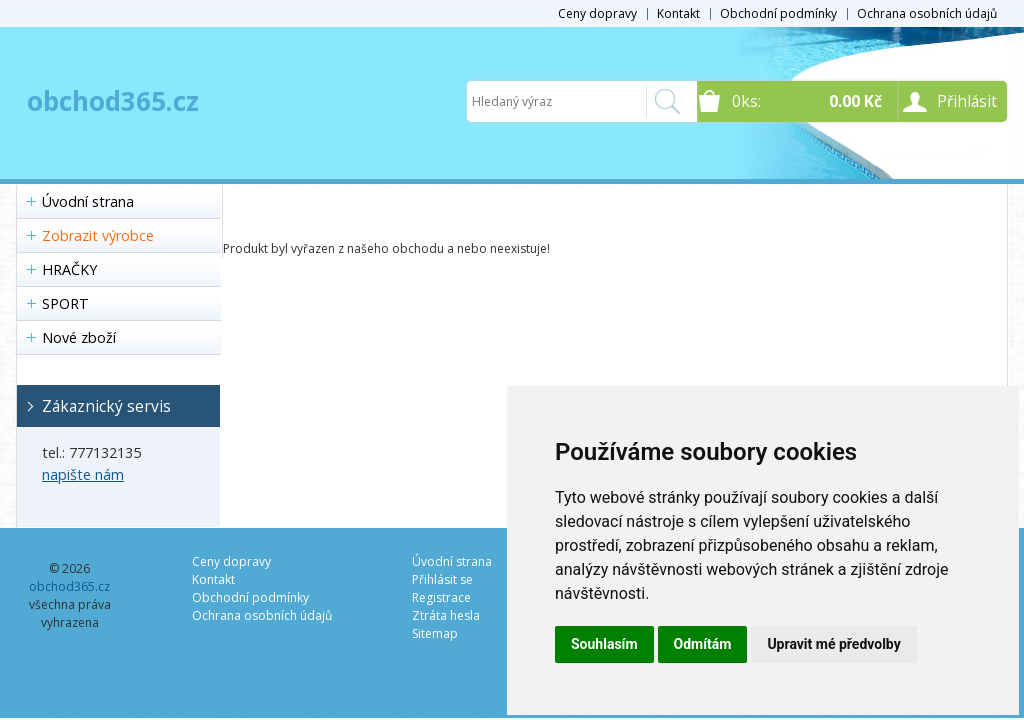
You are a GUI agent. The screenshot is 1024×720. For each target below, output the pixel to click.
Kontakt (678, 13)
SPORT (65, 303)
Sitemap (435, 633)
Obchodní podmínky (778, 13)
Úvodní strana (88, 201)
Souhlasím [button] (604, 644)
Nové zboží (79, 337)
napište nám (83, 474)
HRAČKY (69, 269)
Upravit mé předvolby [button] (833, 644)
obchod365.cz (113, 101)
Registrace (441, 597)
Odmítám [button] (703, 644)
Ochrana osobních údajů (927, 13)
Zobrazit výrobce (98, 235)
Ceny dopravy (597, 13)
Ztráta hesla (446, 615)
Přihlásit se (442, 579)
